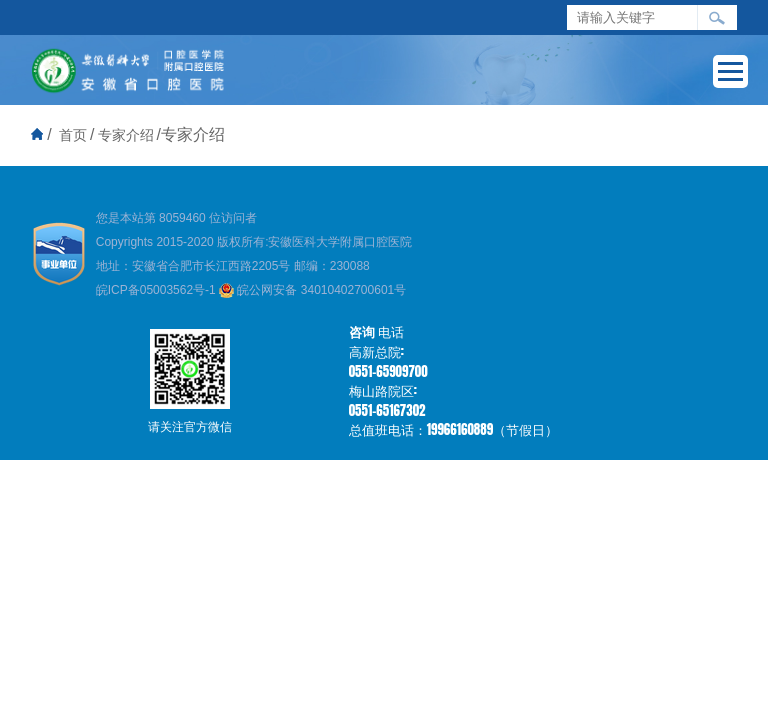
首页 (73, 135)
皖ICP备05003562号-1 (157, 290)
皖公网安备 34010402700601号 (312, 290)
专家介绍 (126, 135)
